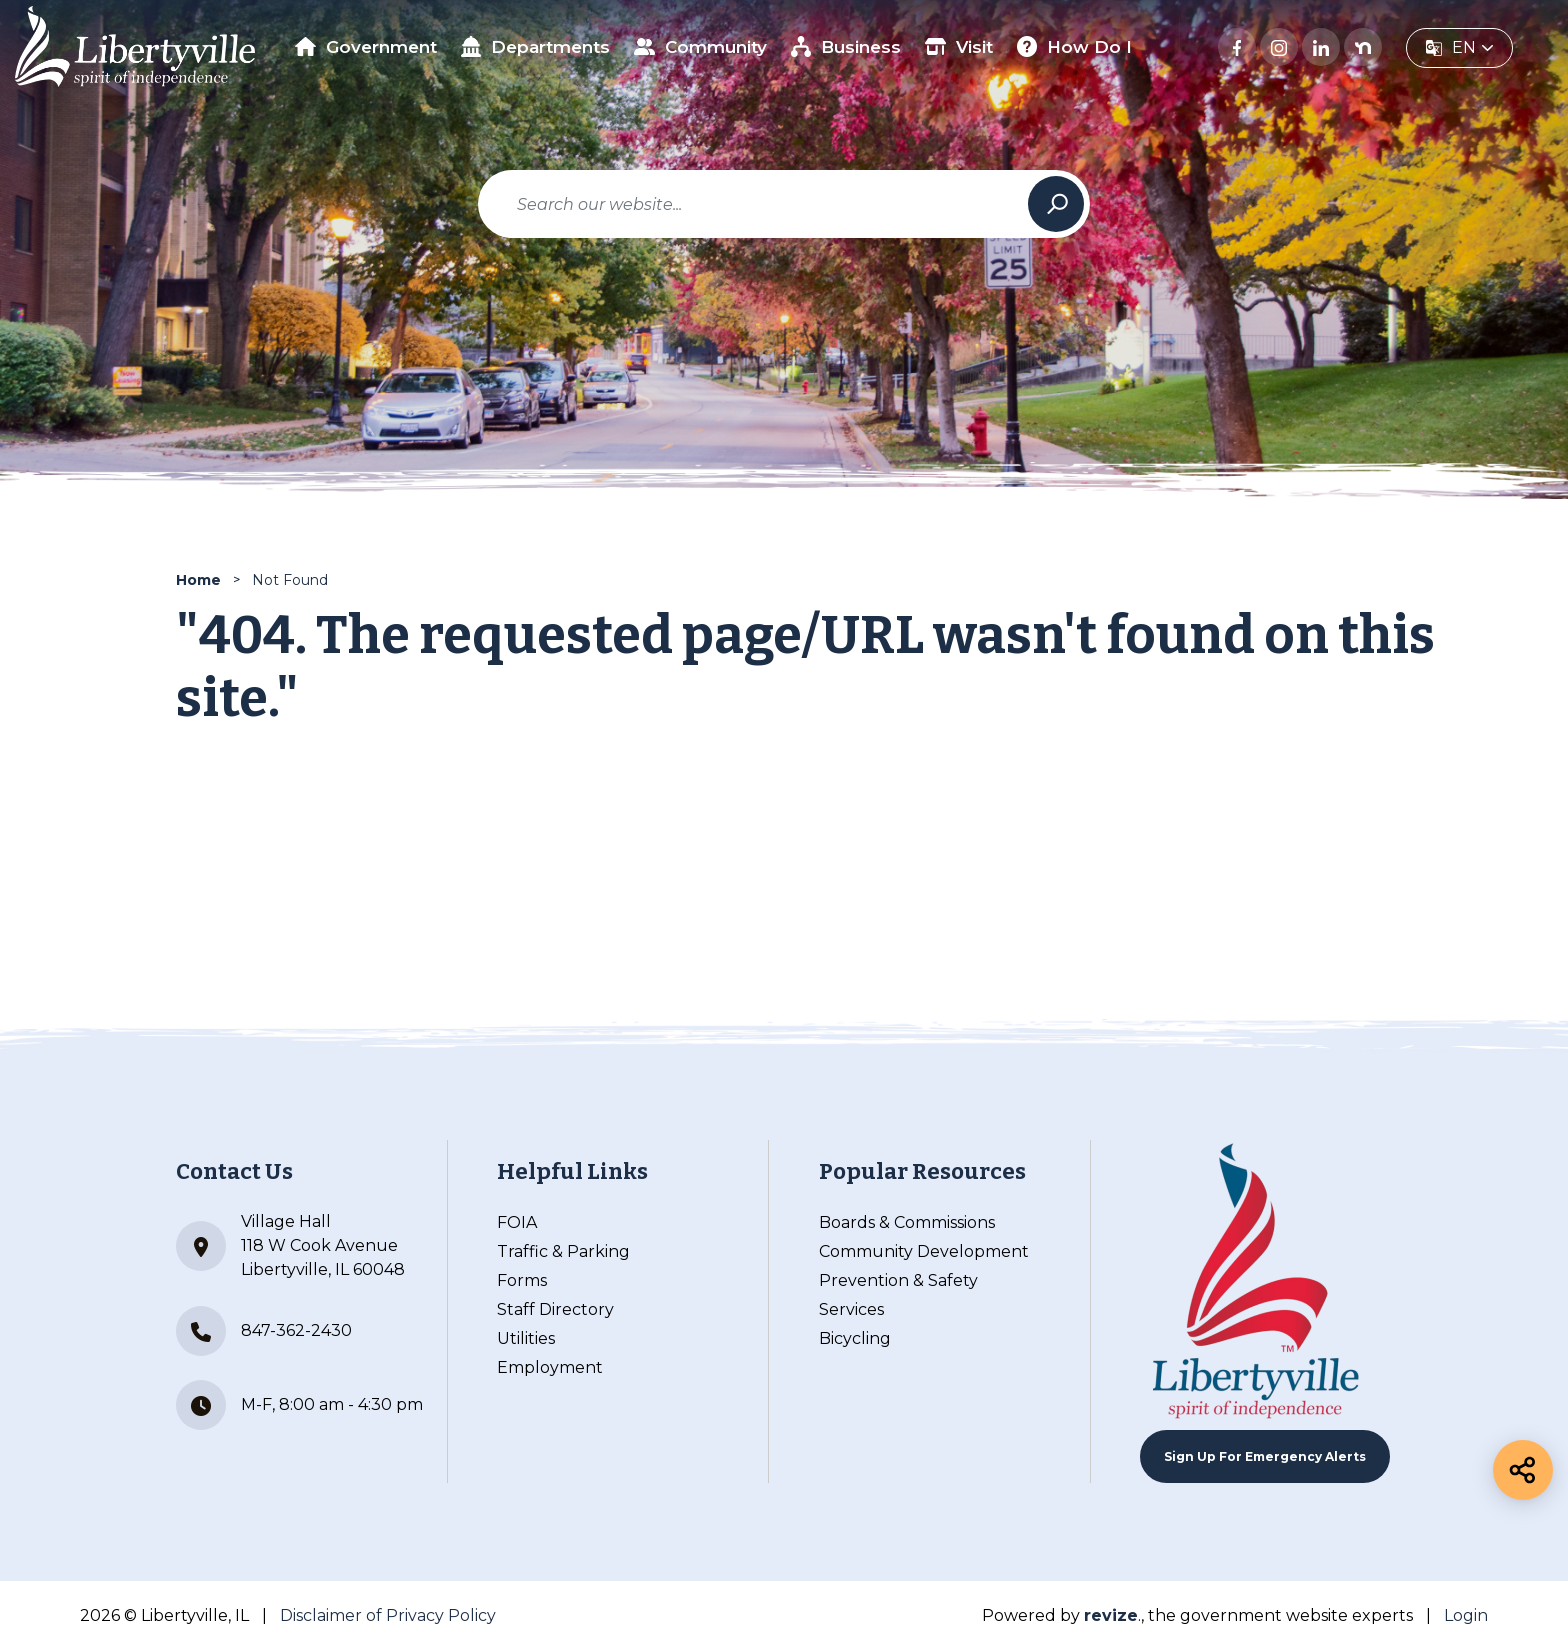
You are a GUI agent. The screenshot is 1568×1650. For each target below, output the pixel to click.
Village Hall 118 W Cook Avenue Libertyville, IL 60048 (290, 1245)
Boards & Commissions (907, 1222)
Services (851, 1309)
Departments (536, 46)
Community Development (924, 1251)
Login (1466, 1615)
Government (366, 47)
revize (1111, 1615)
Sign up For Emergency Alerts (1265, 1456)
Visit (959, 46)
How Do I (1075, 46)
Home (198, 580)
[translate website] (1459, 48)
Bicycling (855, 1338)
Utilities (526, 1338)
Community (700, 46)
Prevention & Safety (898, 1280)
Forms (522, 1280)
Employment (550, 1367)
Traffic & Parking (563, 1251)
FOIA (517, 1222)
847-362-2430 (264, 1331)
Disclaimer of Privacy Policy (388, 1615)
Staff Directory (555, 1309)
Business (846, 46)
